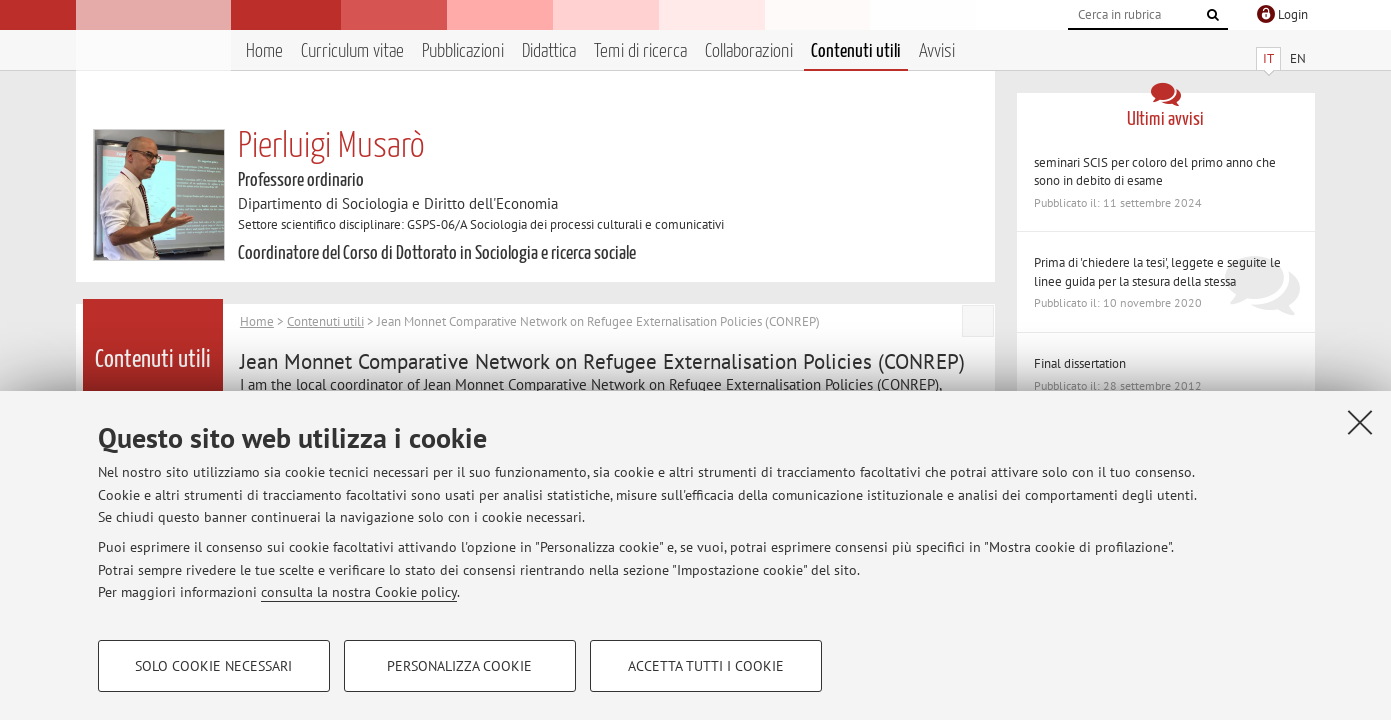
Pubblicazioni (463, 51)
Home (264, 51)
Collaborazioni (749, 51)
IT (1268, 58)
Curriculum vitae (352, 51)
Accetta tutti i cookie (706, 666)
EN (1298, 58)
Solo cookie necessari (213, 666)
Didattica (549, 51)
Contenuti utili (856, 51)
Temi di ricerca (640, 51)
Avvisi (937, 51)
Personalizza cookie (459, 666)
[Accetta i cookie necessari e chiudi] (1360, 422)
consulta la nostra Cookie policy (359, 592)
